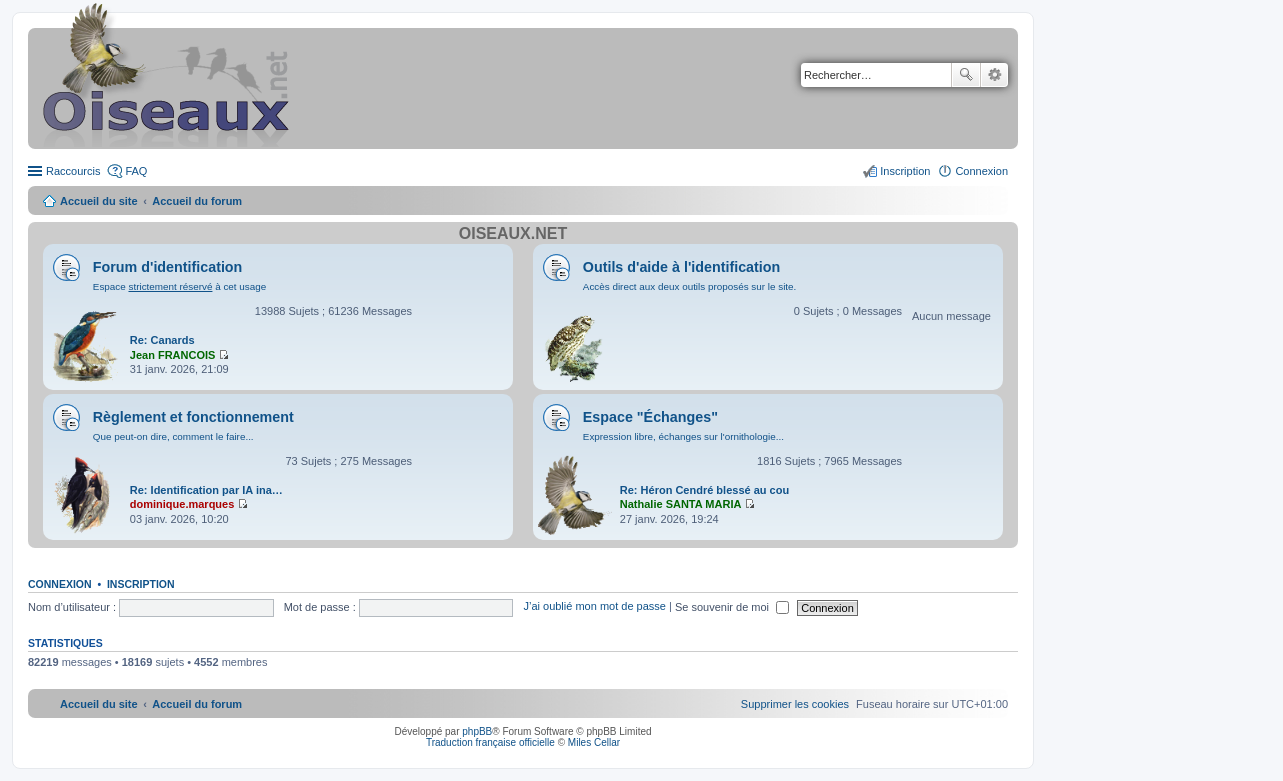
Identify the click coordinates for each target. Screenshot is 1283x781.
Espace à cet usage (179, 286)
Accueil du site (99, 201)
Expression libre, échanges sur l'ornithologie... (683, 436)
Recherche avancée (994, 75)
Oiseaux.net (513, 233)
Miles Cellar (594, 742)
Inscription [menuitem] (905, 171)
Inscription (141, 584)
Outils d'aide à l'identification (681, 267)
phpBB (477, 731)
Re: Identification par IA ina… (206, 490)
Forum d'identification (168, 267)
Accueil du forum (197, 201)
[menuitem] (795, 704)
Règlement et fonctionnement (193, 417)
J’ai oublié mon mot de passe (594, 607)
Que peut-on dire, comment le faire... (173, 436)
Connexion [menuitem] (981, 171)
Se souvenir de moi (732, 607)
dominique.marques (182, 504)
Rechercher (966, 75)
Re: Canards (162, 340)
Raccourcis (73, 171)
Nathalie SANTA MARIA (681, 504)
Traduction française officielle (490, 742)
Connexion (60, 584)
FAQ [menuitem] (136, 171)
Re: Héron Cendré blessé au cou (704, 490)
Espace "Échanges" (650, 417)
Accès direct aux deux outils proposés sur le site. (690, 286)
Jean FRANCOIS (173, 355)
